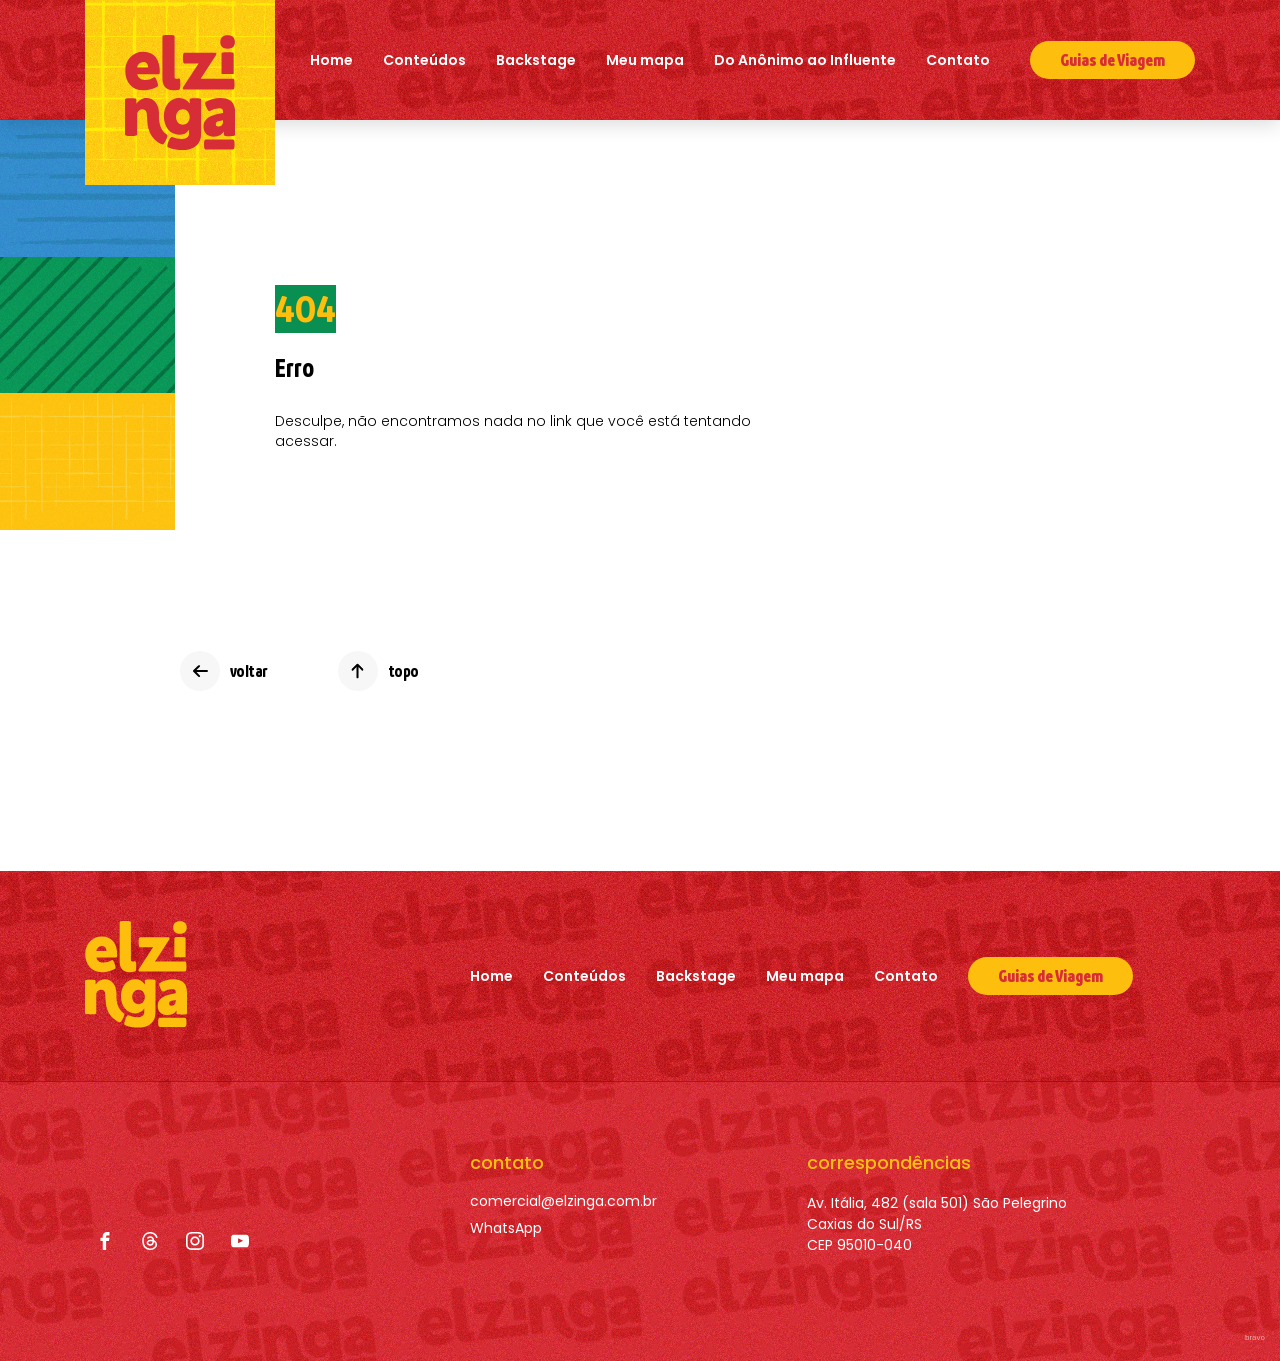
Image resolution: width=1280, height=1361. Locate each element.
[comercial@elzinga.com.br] (563, 1201)
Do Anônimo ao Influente (805, 60)
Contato (958, 60)
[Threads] (150, 1241)
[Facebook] (105, 1241)
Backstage (536, 60)
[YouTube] (240, 1241)
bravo (1255, 1337)
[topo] (378, 671)
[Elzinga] (180, 92)
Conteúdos (424, 60)
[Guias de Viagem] (1050, 976)
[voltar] (224, 671)
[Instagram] (195, 1241)
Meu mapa (645, 60)
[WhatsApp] (563, 1228)
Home (331, 60)
